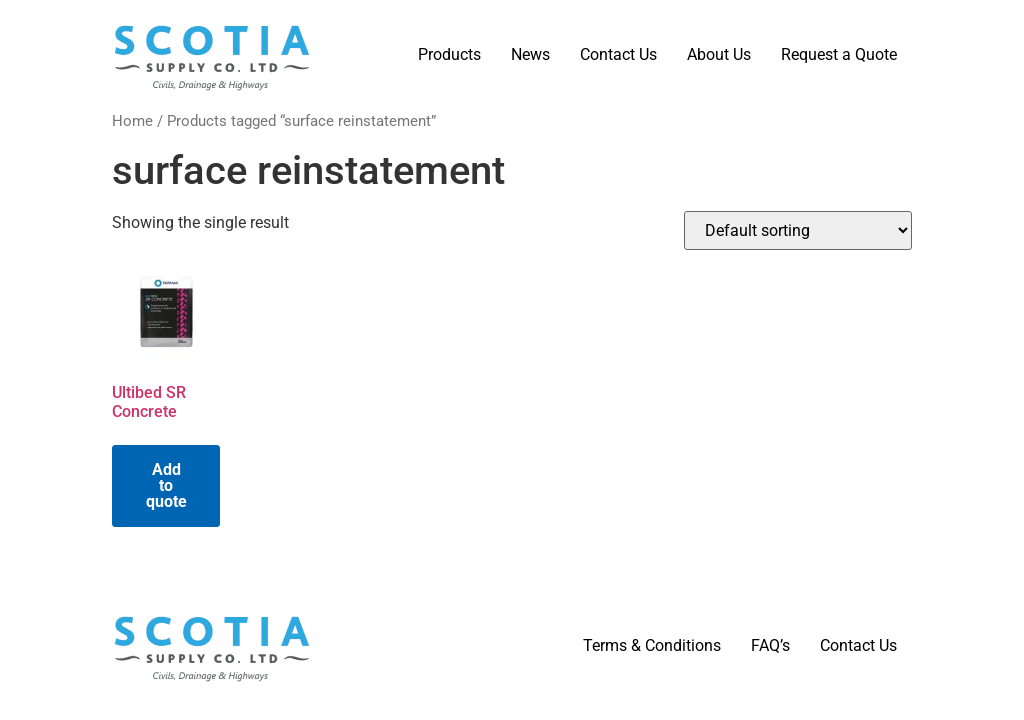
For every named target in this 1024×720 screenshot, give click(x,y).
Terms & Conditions (652, 645)
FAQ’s (770, 645)
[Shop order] (798, 230)
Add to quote (166, 485)
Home (132, 121)
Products (449, 54)
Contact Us (618, 54)
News (530, 54)
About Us (719, 54)
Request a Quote (839, 54)
